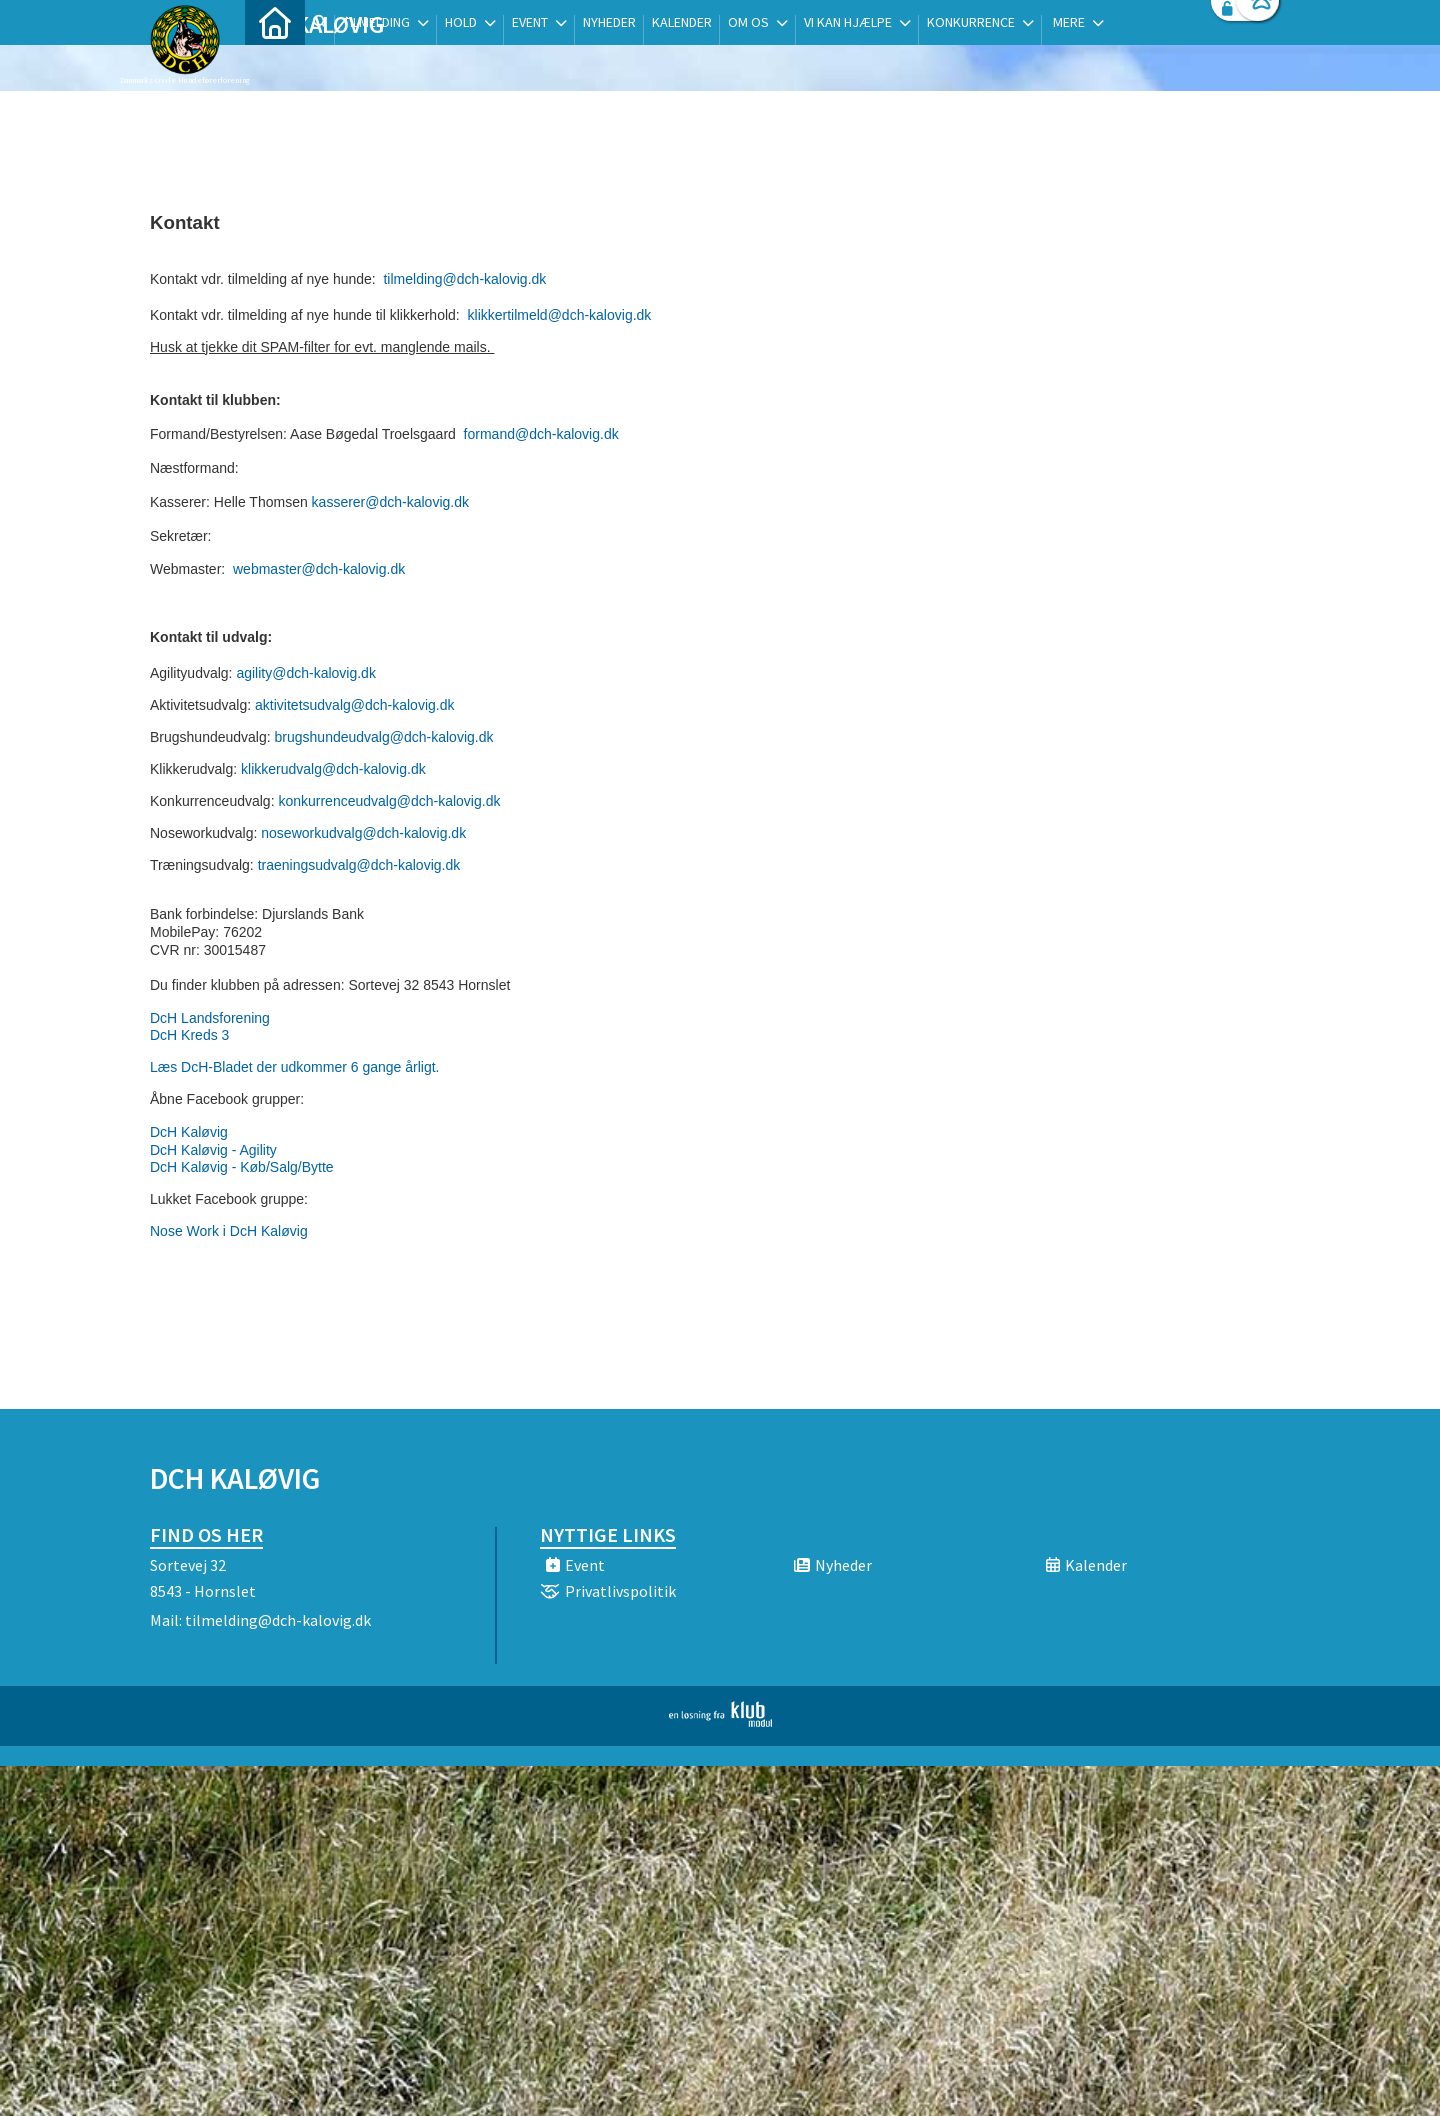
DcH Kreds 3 (189, 1035)
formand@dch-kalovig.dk (541, 434)
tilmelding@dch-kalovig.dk (463, 279)
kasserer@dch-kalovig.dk (390, 502)
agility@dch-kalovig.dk (306, 673)
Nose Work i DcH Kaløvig (229, 1231)
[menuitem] (275, 67)
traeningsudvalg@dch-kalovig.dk (359, 865)
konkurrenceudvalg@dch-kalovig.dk (389, 801)
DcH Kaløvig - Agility (213, 1150)
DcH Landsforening (210, 1018)
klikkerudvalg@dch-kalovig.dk (333, 769)
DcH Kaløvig (189, 1132)
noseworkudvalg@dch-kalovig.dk (363, 833)
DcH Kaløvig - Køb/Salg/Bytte (242, 1167)
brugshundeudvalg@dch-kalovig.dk (384, 737)
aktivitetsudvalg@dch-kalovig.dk (354, 705)
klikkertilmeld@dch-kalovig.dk (558, 315)
